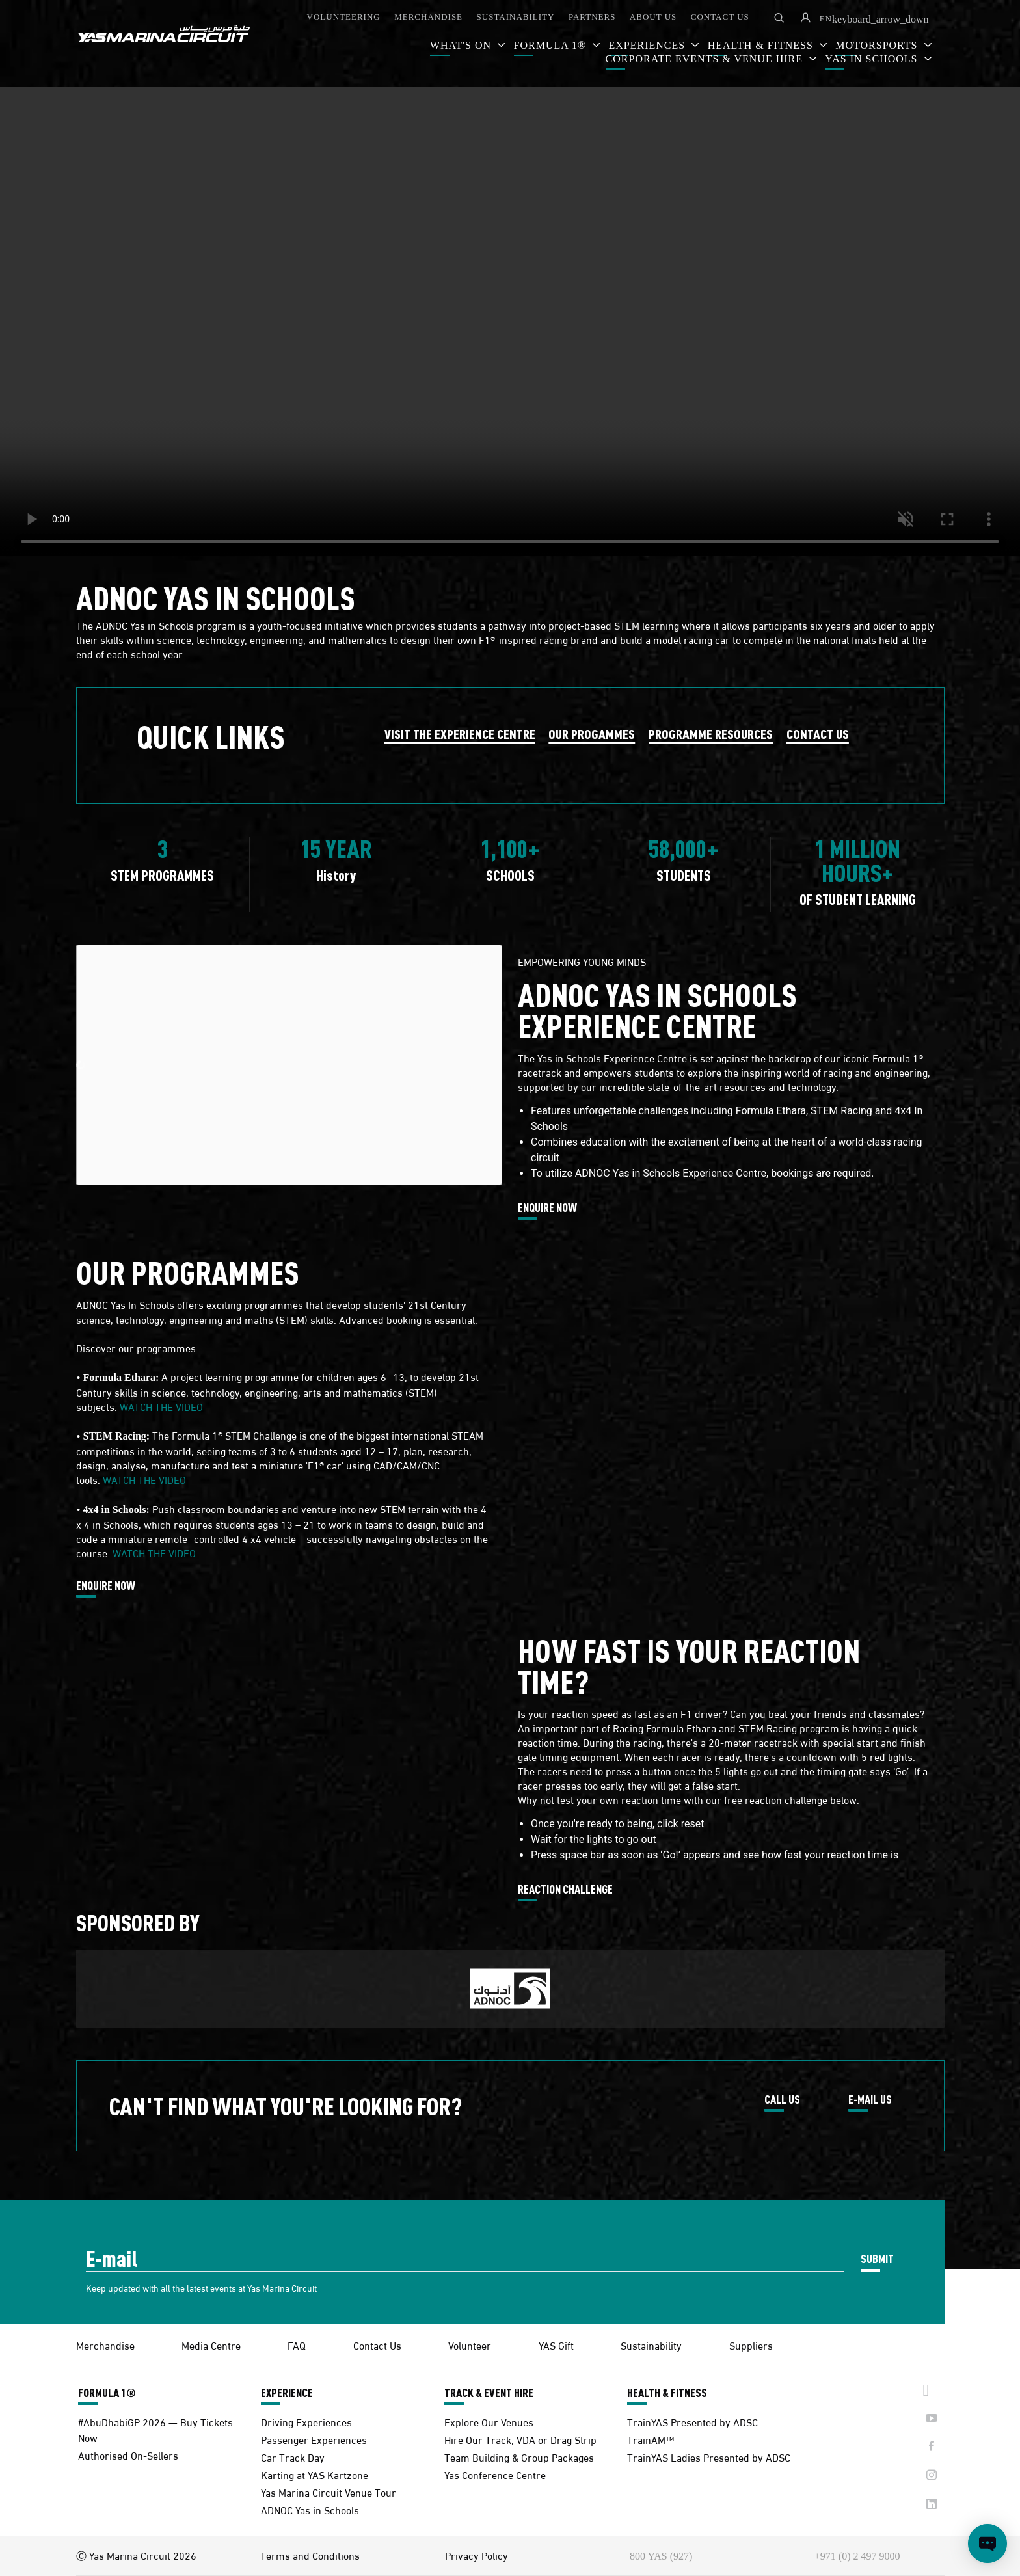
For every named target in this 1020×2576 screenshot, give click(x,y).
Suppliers (751, 2344)
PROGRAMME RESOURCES (711, 733)
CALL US (782, 2099)
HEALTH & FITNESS (667, 2392)
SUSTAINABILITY (516, 16)
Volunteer (469, 2344)
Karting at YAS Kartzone (314, 2474)
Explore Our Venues (488, 2421)
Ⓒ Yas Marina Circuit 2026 (136, 2555)
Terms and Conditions (310, 2555)
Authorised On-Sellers (128, 2454)
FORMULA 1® (552, 45)
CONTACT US (720, 16)
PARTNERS (592, 16)
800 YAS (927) (661, 2556)
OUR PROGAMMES (591, 733)
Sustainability (651, 2344)
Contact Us (377, 2344)
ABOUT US (653, 16)
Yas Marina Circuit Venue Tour (328, 2491)
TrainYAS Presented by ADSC (692, 2421)
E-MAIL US (870, 2099)
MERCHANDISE (428, 16)
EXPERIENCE (287, 2392)
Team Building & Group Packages (519, 2456)
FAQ (297, 2344)
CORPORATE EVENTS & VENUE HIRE (706, 58)
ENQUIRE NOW (547, 1207)
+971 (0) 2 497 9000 (857, 2556)
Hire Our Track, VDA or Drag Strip (520, 2439)
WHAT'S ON (462, 45)
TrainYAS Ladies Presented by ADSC (708, 2456)
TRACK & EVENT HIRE (488, 2392)
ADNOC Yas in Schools (310, 2509)
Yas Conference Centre (495, 2474)
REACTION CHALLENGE (565, 1889)
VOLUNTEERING (344, 16)
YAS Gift (556, 2344)
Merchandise (105, 2344)
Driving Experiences (306, 2421)
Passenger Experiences (314, 2439)
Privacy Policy (476, 2555)
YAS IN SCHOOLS (872, 58)
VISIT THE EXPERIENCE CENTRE (459, 733)
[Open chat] (987, 2543)
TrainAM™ (650, 2439)
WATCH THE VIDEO (161, 1406)
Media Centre (211, 2344)
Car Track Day (293, 2456)
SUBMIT (877, 2258)
